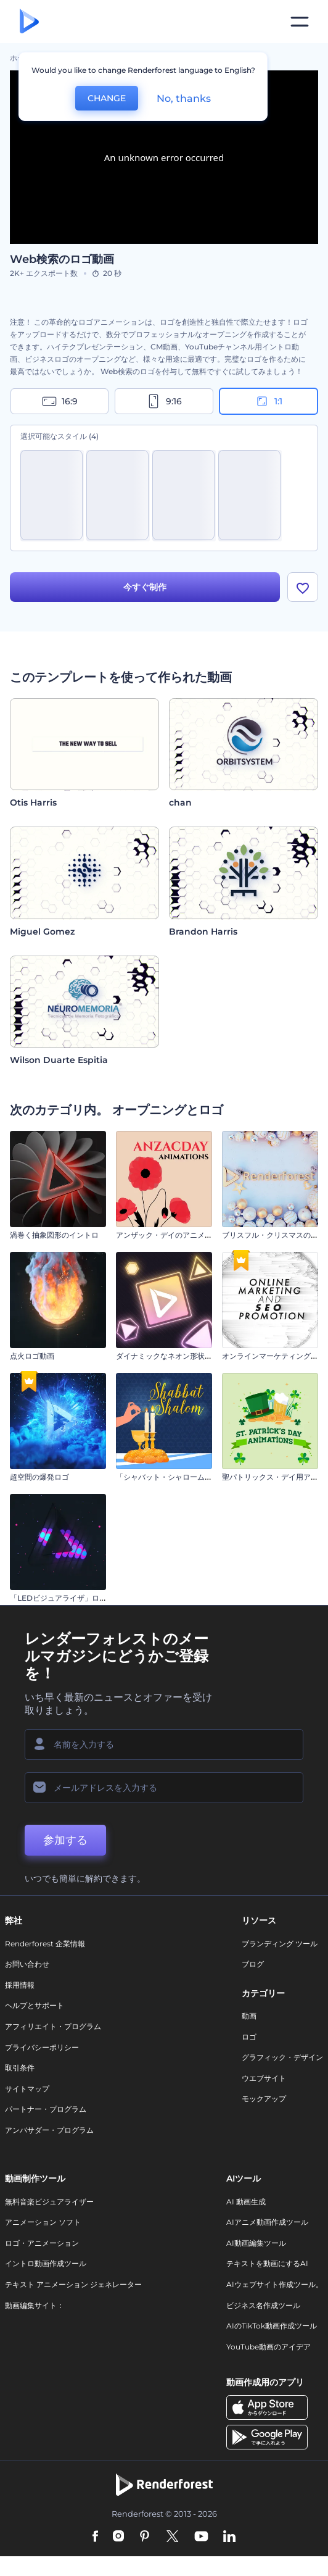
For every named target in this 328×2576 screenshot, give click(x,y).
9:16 (164, 401)
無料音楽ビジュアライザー (49, 2201)
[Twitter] (172, 2537)
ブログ (253, 1964)
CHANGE (107, 98)
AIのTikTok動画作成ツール (271, 2325)
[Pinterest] (144, 2537)
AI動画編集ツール (256, 2243)
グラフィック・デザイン (282, 2057)
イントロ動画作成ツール (45, 2263)
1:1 (268, 401)
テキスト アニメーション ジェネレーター (73, 2284)
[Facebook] (95, 2537)
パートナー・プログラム (45, 2109)
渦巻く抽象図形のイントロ (54, 1235)
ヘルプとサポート (34, 2005)
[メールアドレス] (164, 1787)
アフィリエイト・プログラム (53, 2026)
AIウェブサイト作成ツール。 (274, 2284)
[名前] (164, 1744)
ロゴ (249, 2036)
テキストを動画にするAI (267, 2263)
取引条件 (20, 2067)
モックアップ (264, 2098)
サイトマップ (27, 2088)
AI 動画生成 (246, 2201)
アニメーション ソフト (43, 2222)
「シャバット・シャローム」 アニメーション (191, 1477)
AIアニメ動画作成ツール (267, 2222)
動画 (249, 2015)
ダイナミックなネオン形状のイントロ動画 (186, 1356)
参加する (65, 1840)
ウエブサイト (264, 2078)
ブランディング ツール (280, 1943)
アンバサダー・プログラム (49, 2130)
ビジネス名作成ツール (263, 2305)
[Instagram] (118, 2537)
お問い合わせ (27, 1964)
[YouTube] (201, 2537)
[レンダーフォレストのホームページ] (29, 22)
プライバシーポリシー (42, 2047)
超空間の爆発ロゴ (39, 1477)
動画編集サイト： (34, 2305)
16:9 (60, 401)
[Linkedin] (229, 2537)
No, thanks (184, 98)
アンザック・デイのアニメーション (175, 1235)
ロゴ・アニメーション (42, 2243)
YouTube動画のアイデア (268, 2346)
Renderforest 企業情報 (45, 1943)
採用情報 (20, 1985)
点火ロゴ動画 (32, 1356)
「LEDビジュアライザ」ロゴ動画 (65, 1598)
